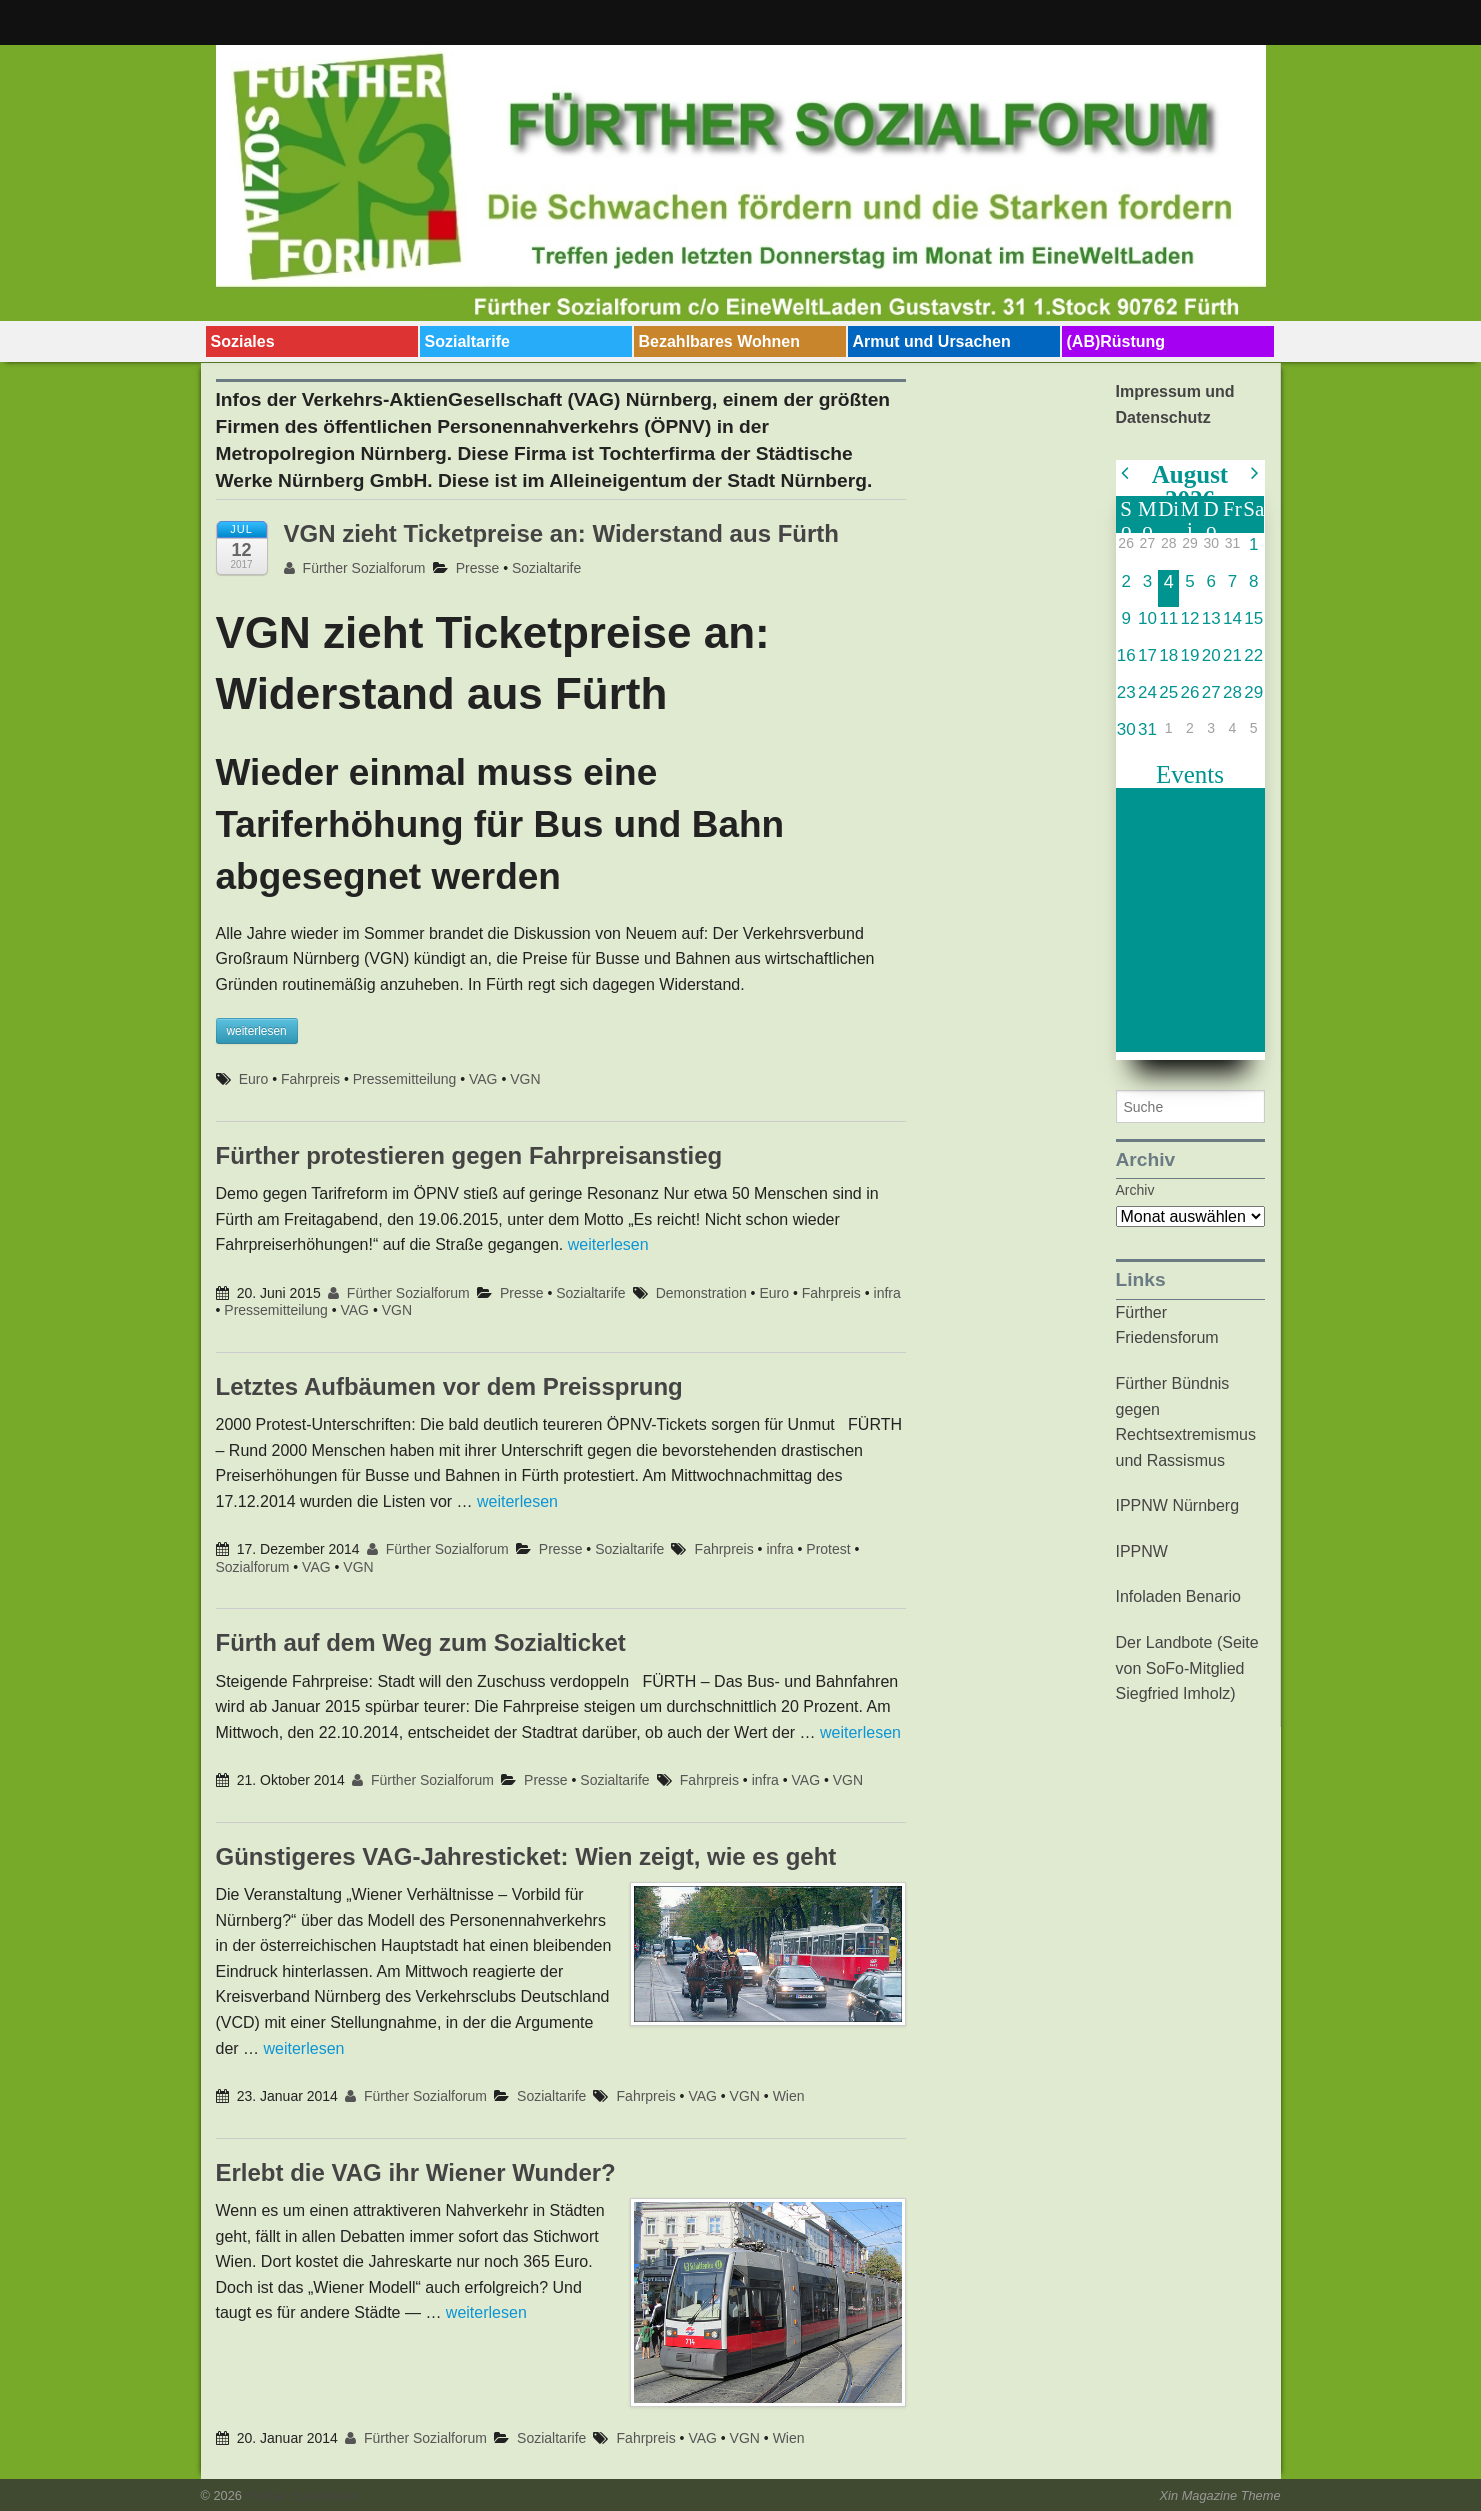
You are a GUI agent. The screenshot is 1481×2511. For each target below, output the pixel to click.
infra (887, 1293)
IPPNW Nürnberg (1178, 1505)
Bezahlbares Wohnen (720, 341)
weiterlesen (608, 1244)
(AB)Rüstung (1116, 341)
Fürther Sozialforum (355, 568)
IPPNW (1142, 1551)
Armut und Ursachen (932, 341)
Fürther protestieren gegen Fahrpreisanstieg (469, 1155)
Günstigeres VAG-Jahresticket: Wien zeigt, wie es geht (526, 1856)
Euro (254, 1079)
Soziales (243, 341)
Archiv (1135, 1190)
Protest (828, 1549)
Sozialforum (253, 1567)
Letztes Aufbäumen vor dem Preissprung (449, 1386)
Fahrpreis (310, 1079)
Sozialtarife (467, 341)
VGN (525, 1079)
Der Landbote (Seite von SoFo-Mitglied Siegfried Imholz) (1187, 1668)
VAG (483, 1079)
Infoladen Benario (1178, 1596)
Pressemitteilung (405, 1079)
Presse (478, 568)
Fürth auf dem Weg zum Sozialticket (421, 1642)
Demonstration (701, 1293)
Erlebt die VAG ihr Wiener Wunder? (416, 2172)
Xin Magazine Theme (1220, 2495)
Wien (789, 2096)
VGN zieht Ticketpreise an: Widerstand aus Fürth (561, 533)
